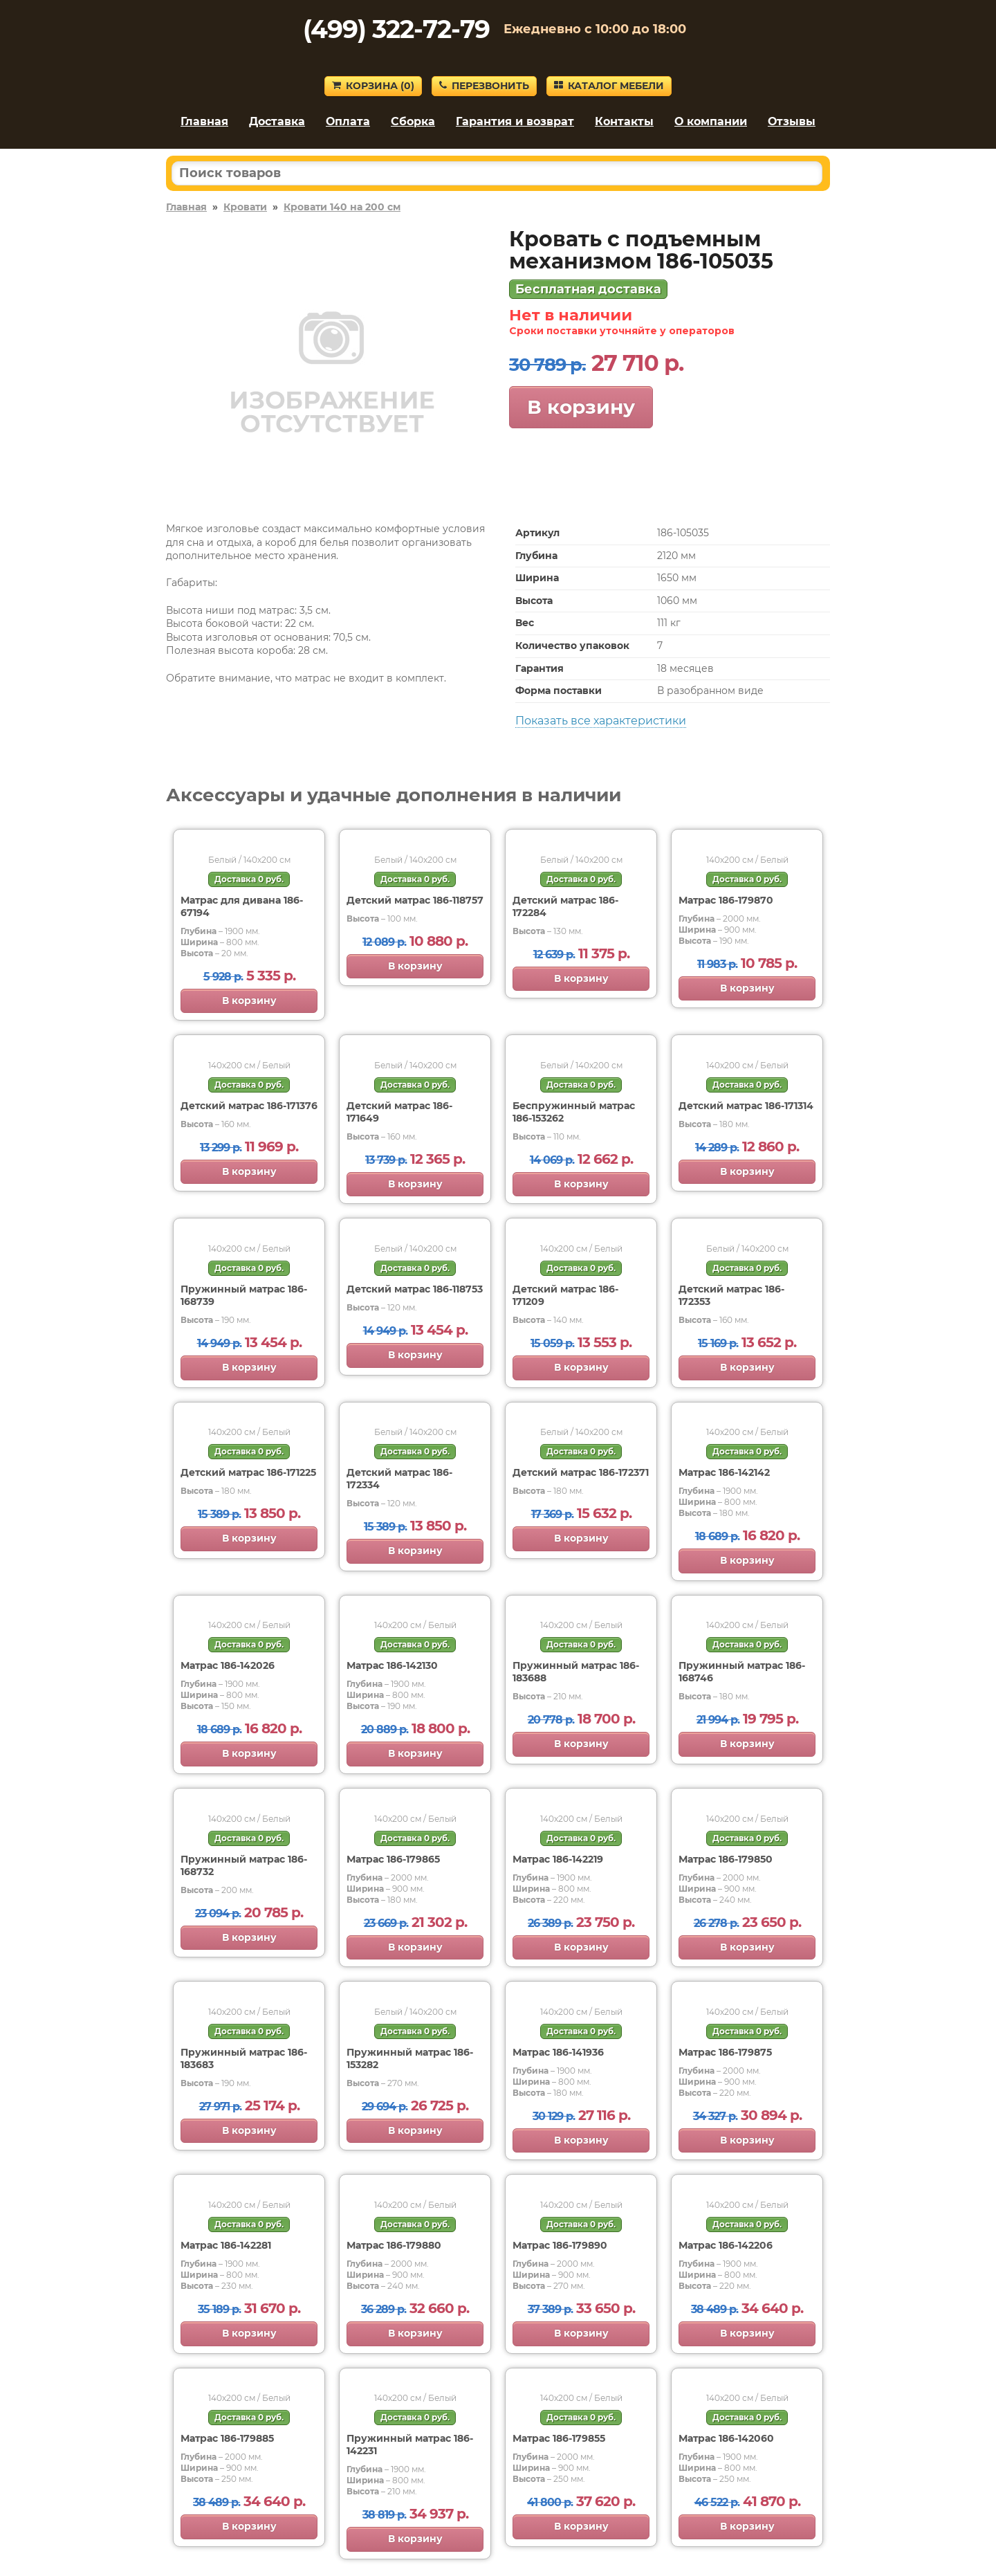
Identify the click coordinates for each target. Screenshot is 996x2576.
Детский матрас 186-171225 (248, 1472)
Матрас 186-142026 (228, 1665)
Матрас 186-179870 (726, 900)
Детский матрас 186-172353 (731, 1295)
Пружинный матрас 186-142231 (410, 2444)
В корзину (581, 407)
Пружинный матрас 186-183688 (576, 1671)
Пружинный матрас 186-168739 (244, 1295)
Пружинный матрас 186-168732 (244, 1865)
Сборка (413, 121)
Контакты (624, 121)
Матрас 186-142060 (726, 2438)
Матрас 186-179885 (227, 2438)
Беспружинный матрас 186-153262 (574, 1111)
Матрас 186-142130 (392, 1665)
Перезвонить (484, 86)
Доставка (277, 121)
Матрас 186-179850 (726, 1859)
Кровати (245, 207)
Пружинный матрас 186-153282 (410, 2058)
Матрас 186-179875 (725, 2052)
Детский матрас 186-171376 (249, 1105)
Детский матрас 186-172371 (581, 1472)
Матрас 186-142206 (726, 2245)
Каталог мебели (609, 86)
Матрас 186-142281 (226, 2245)
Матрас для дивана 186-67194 (242, 906)
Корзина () (373, 86)
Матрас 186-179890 (560, 2245)
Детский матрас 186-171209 (565, 1295)
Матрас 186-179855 (559, 2438)
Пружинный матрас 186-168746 (742, 1671)
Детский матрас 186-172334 (399, 1478)
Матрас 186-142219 (558, 1859)
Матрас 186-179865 (393, 1859)
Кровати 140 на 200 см (342, 207)
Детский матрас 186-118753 (415, 1289)
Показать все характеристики (600, 720)
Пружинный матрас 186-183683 (244, 2058)
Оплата (348, 121)
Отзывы (791, 121)
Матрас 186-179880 (394, 2245)
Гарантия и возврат (515, 121)
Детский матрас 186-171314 (746, 1105)
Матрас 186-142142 (724, 1472)
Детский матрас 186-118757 (415, 900)
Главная (204, 121)
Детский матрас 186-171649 (399, 1111)
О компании (710, 121)
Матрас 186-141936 (558, 2052)
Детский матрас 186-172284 (565, 906)
